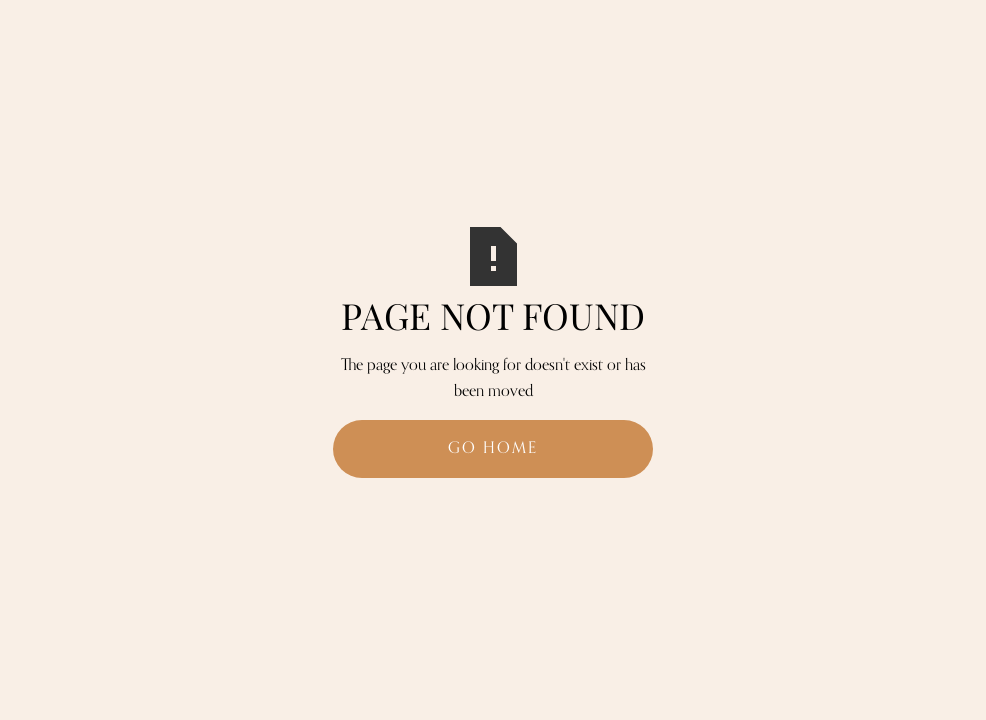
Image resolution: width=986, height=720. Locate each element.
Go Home (493, 448)
